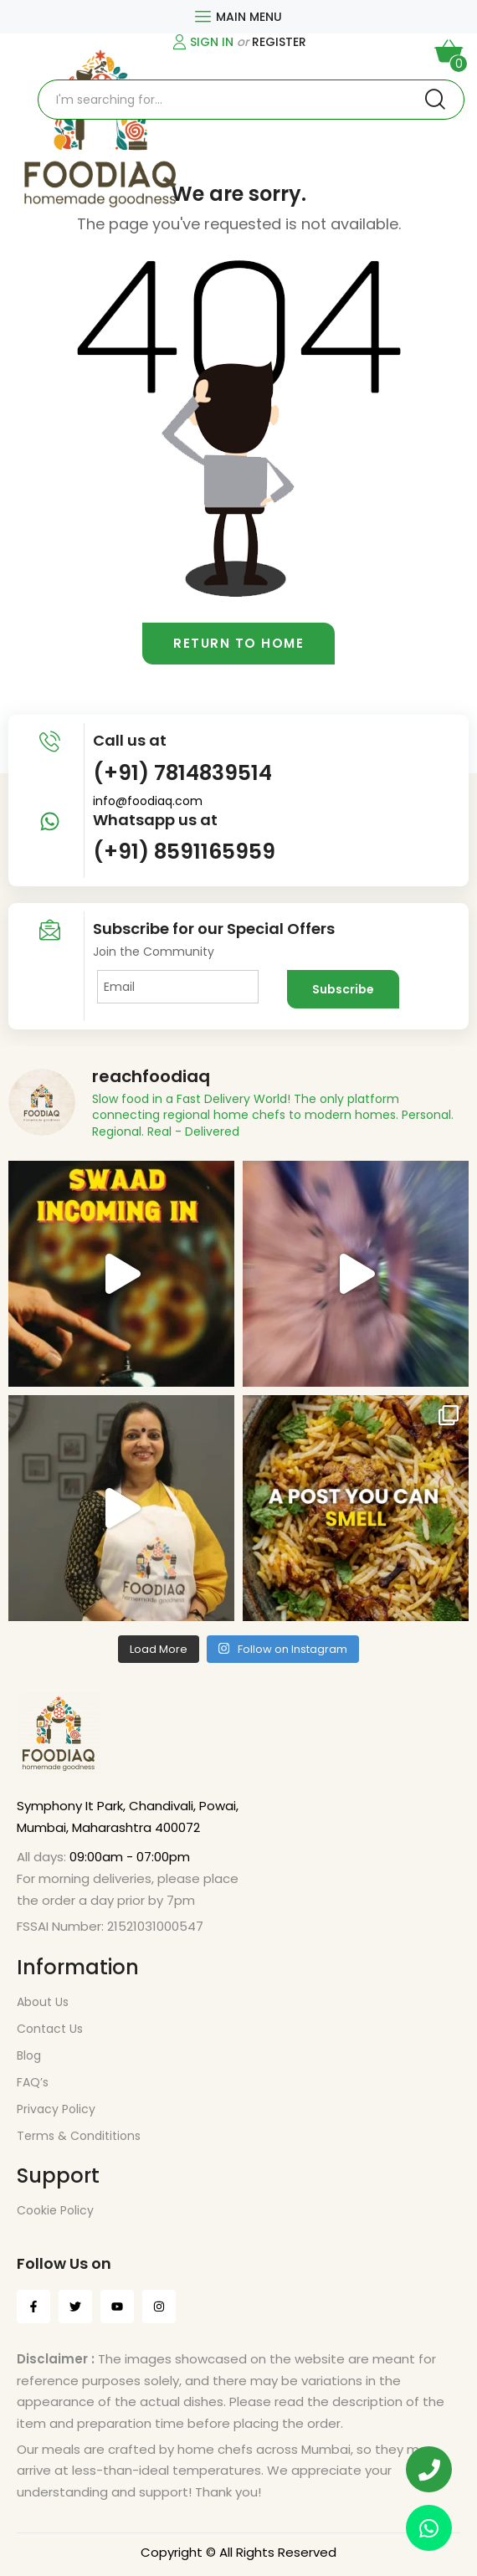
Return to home (238, 643)
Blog (29, 2055)
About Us (43, 2002)
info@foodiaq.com (148, 801)
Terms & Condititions (79, 2135)
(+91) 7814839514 (182, 773)
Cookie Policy (55, 2210)
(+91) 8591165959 (184, 851)
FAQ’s (33, 2082)
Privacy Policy (56, 2109)
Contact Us (50, 2028)
